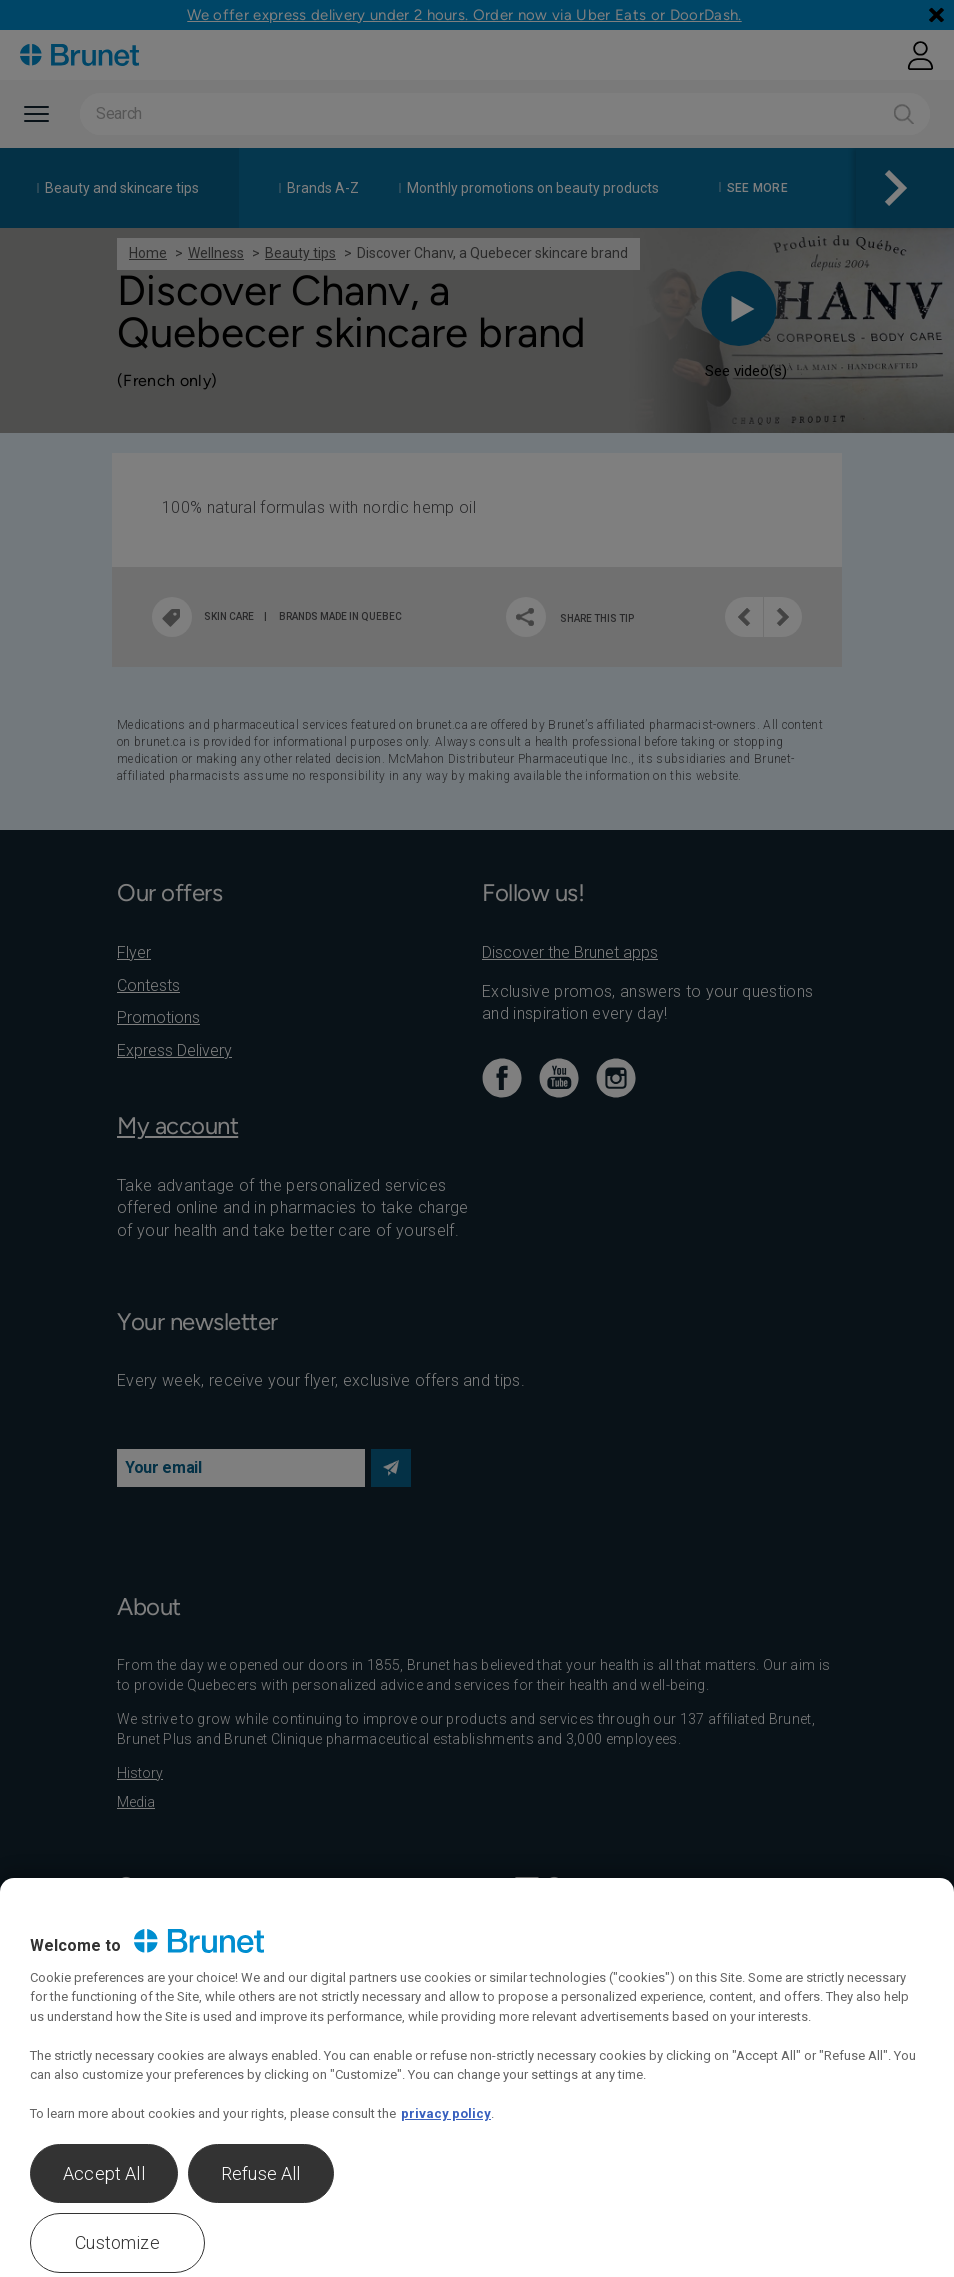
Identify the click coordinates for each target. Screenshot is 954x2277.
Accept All (104, 2173)
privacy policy (446, 2113)
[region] (477, 2077)
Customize (117, 2242)
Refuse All (261, 2173)
